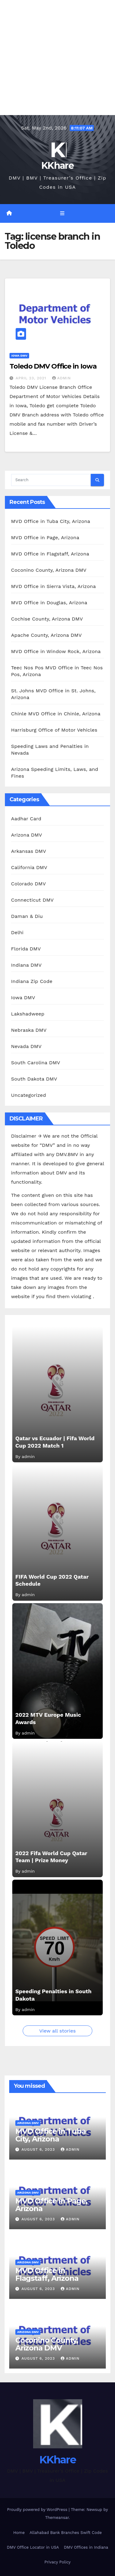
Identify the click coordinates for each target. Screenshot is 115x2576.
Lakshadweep (27, 1014)
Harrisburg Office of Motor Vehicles (54, 730)
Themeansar (57, 2517)
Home (19, 2532)
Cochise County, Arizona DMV (47, 619)
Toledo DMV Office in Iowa (53, 366)
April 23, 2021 (32, 378)
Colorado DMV (28, 884)
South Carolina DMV (35, 1063)
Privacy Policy (57, 2562)
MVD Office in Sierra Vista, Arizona (53, 586)
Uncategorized (28, 1095)
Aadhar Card (26, 819)
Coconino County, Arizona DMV (48, 570)
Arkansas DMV (28, 851)
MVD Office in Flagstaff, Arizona (50, 554)
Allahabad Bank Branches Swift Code (65, 2532)
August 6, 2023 (38, 2149)
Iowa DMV (19, 355)
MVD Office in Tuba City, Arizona (50, 521)
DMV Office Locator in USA (33, 2547)
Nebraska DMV (29, 1030)
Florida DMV (26, 949)
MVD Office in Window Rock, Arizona (56, 651)
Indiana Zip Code (31, 981)
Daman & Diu (27, 916)
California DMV (29, 867)
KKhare (57, 165)
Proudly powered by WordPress (38, 2509)
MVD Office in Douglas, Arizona (49, 602)
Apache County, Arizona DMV (46, 635)
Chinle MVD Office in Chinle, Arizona (55, 714)
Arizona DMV (26, 835)
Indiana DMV (26, 965)
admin (61, 378)
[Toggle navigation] (62, 214)
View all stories (57, 2031)
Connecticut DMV (32, 900)
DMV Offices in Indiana (86, 2547)
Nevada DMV (26, 1046)
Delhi (17, 932)
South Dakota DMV (34, 1079)
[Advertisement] (57, 57)
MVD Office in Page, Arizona (45, 537)
